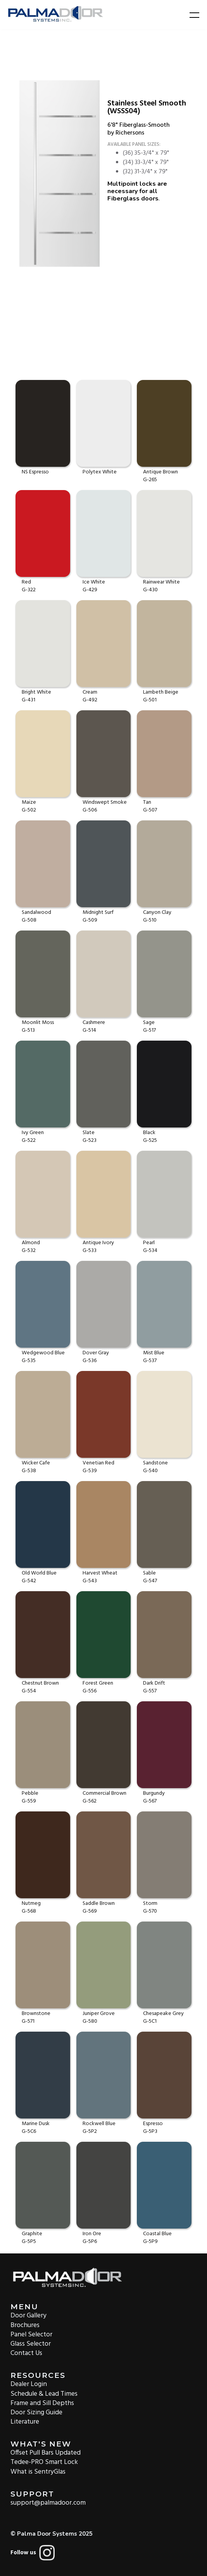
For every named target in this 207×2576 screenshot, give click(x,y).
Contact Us (26, 2352)
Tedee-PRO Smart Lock (44, 2461)
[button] (189, 14)
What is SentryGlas (38, 2471)
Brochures (25, 2324)
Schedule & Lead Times (44, 2393)
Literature (24, 2421)
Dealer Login (28, 2383)
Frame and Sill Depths (42, 2402)
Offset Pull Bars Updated (45, 2452)
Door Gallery (28, 2315)
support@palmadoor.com (48, 2502)
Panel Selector (31, 2334)
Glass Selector (30, 2343)
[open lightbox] (59, 173)
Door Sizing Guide (36, 2412)
